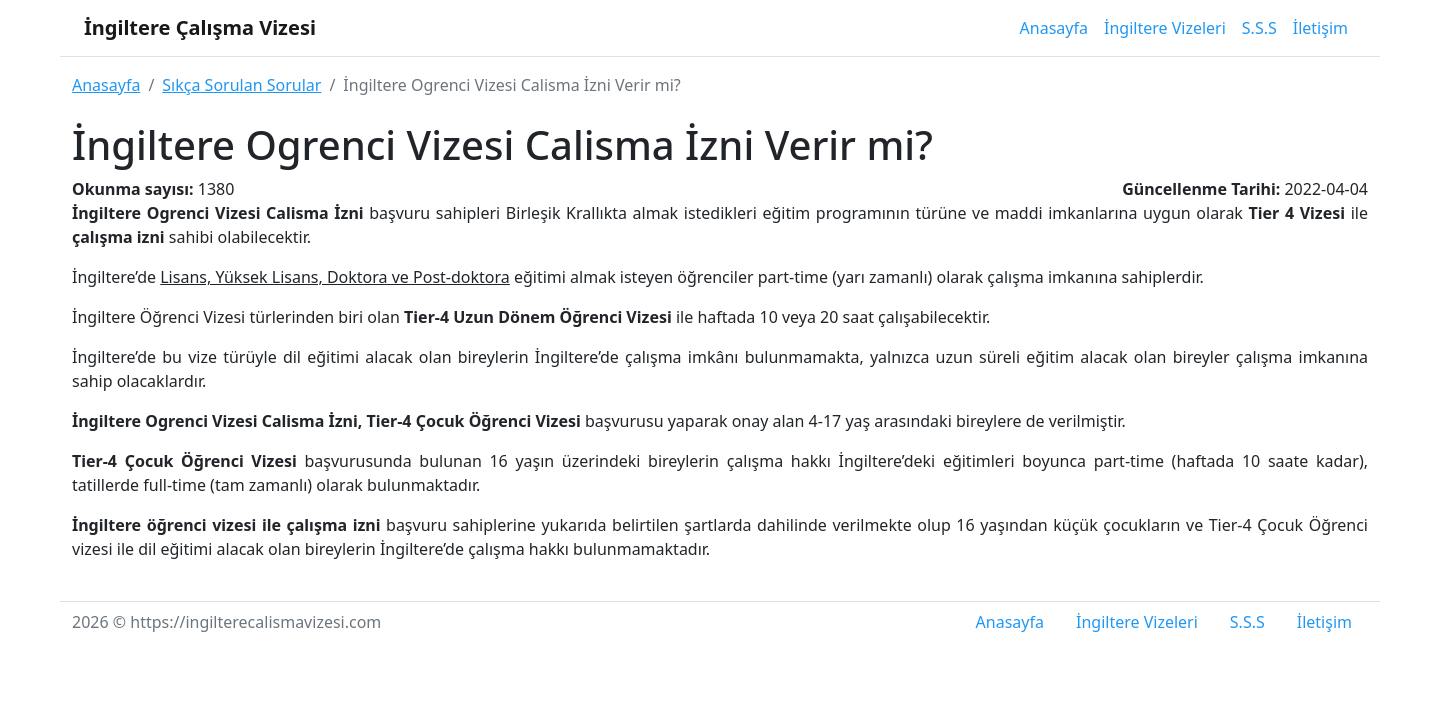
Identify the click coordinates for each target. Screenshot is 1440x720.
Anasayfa (1054, 28)
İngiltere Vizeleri (1165, 28)
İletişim (1320, 28)
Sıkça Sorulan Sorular (241, 85)
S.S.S (1259, 28)
